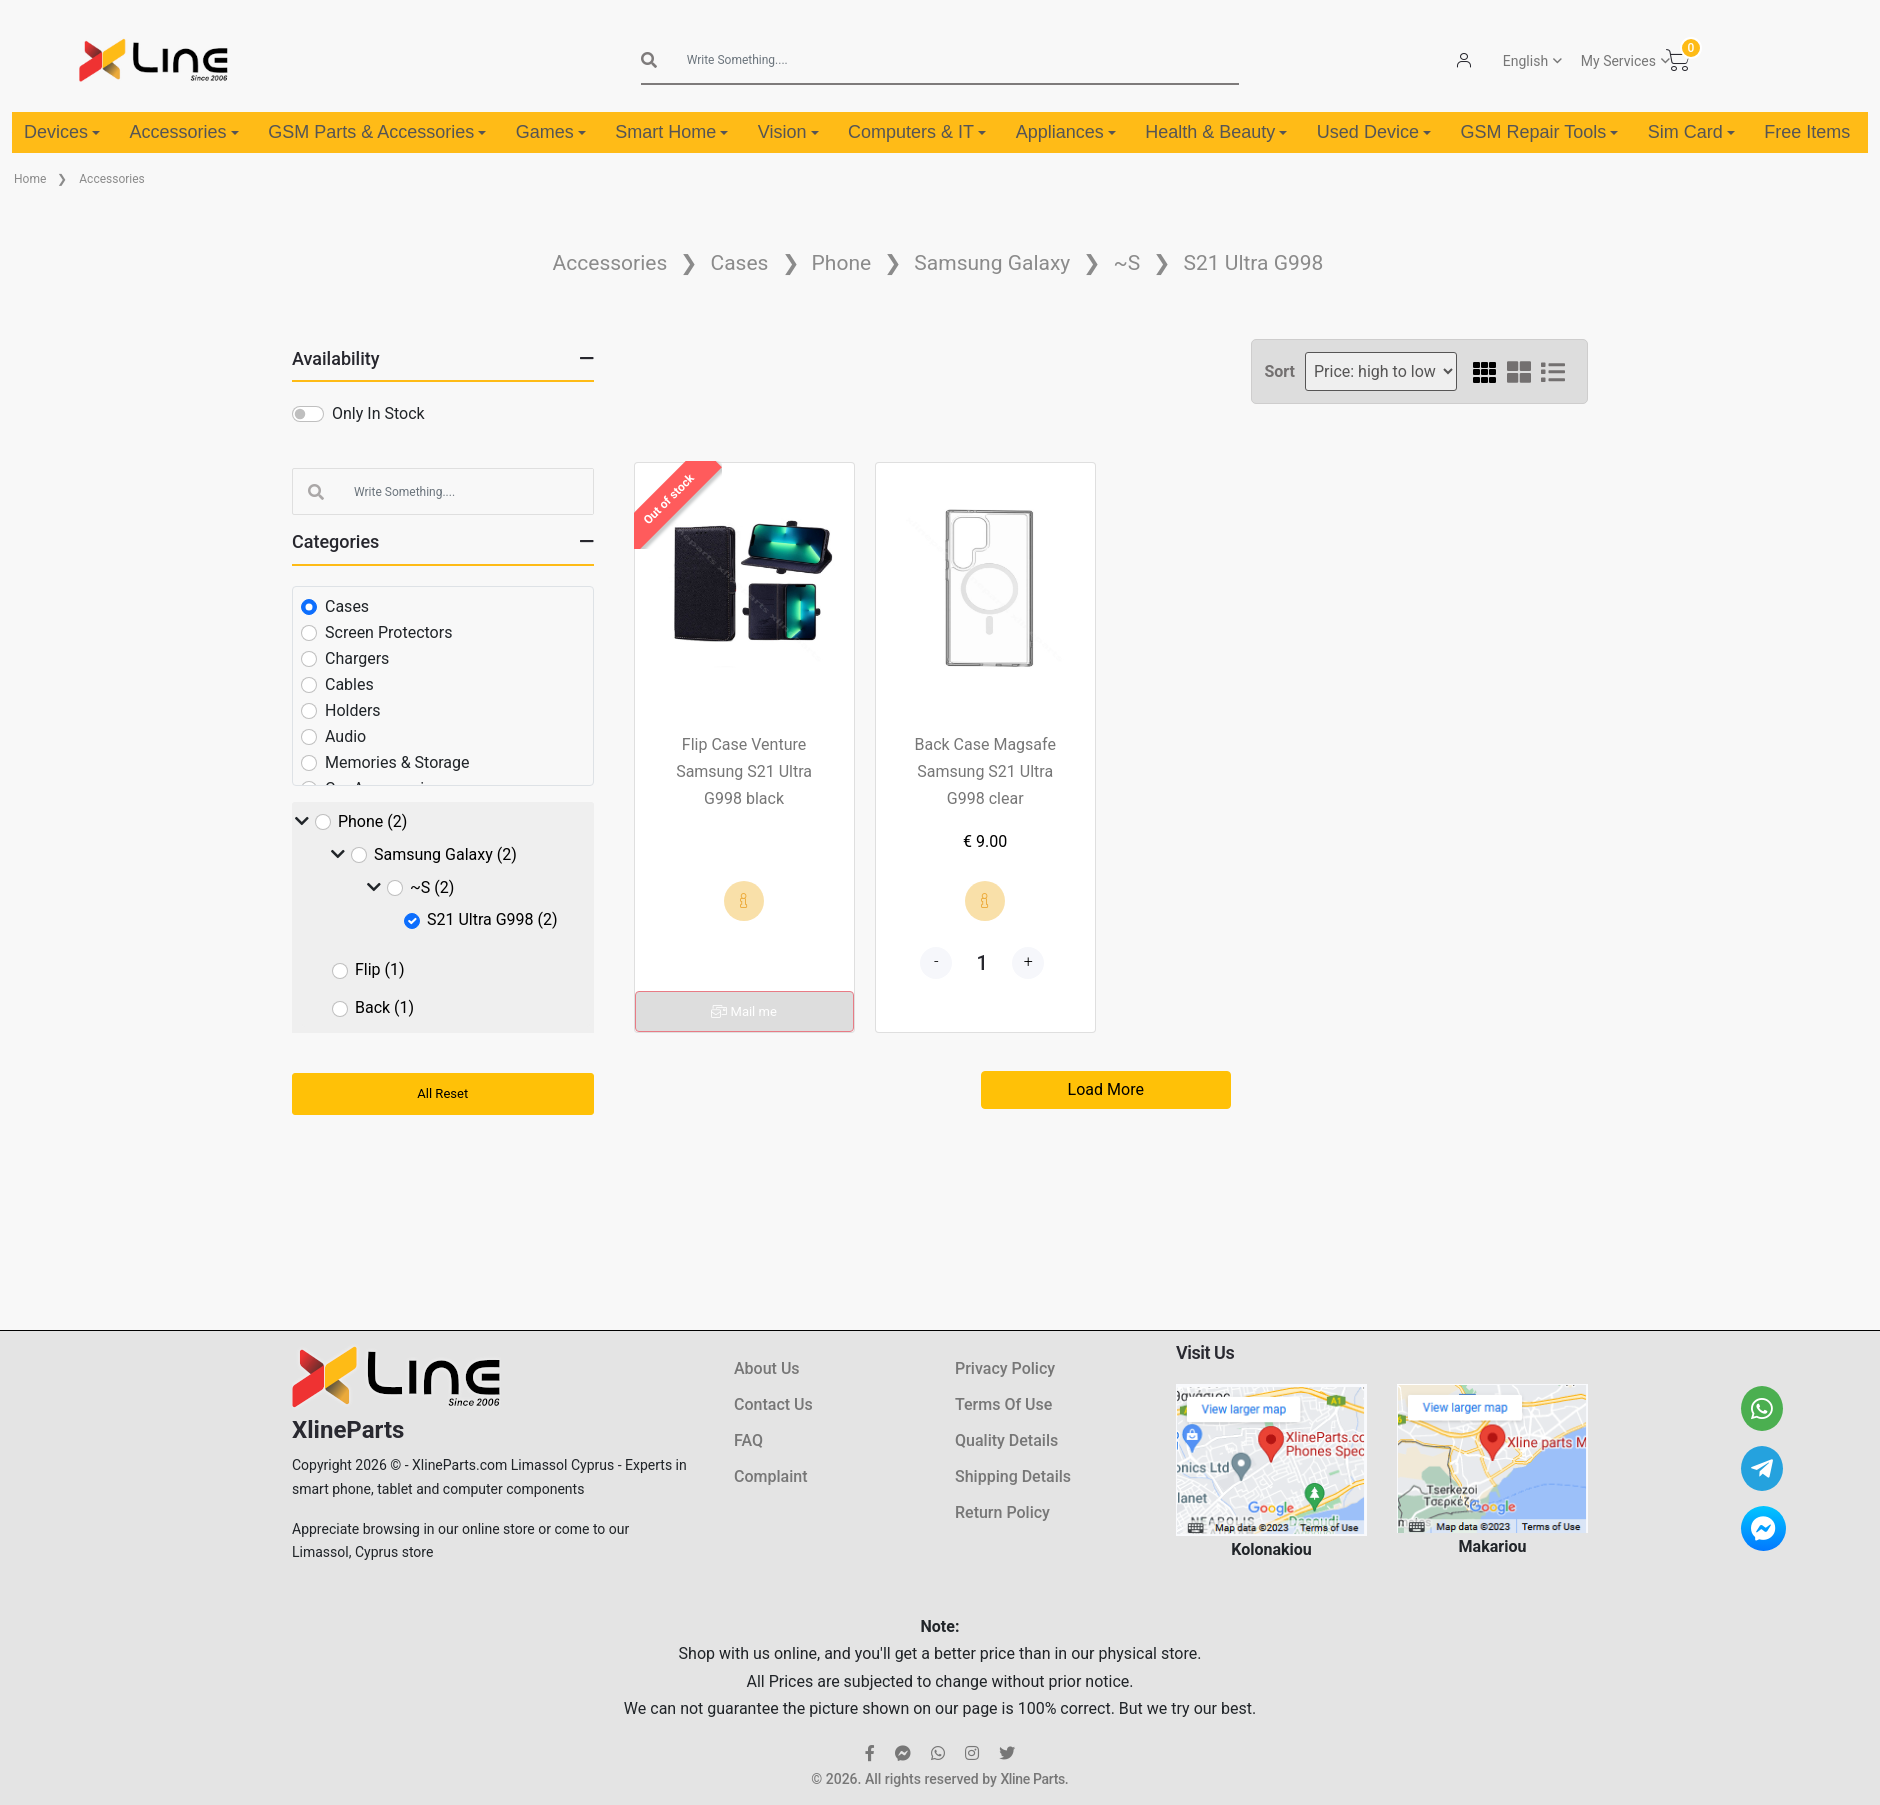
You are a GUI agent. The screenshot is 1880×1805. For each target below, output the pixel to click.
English (1525, 61)
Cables (349, 684)
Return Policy (1002, 1512)
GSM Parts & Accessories (377, 132)
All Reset (442, 1093)
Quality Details (1006, 1440)
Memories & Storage (397, 762)
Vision (788, 132)
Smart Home (671, 132)
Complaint (770, 1476)
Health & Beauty (1216, 132)
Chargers (357, 658)
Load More (1106, 1089)
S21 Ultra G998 (1253, 263)
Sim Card (1691, 132)
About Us (767, 1368)
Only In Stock (378, 413)
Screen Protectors (388, 632)
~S (1127, 263)
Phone (842, 263)
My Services (1618, 61)
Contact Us (773, 1404)
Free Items (1807, 132)
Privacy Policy (1005, 1368)
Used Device (1374, 132)
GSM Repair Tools (1539, 132)
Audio (345, 736)
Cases (739, 263)
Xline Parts (1032, 1779)
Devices (62, 132)
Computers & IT (917, 132)
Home (30, 179)
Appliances (1066, 132)
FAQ (748, 1440)
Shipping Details (1013, 1476)
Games (551, 132)
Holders (353, 710)
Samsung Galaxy (992, 263)
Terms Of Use (1003, 1404)
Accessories (184, 132)
